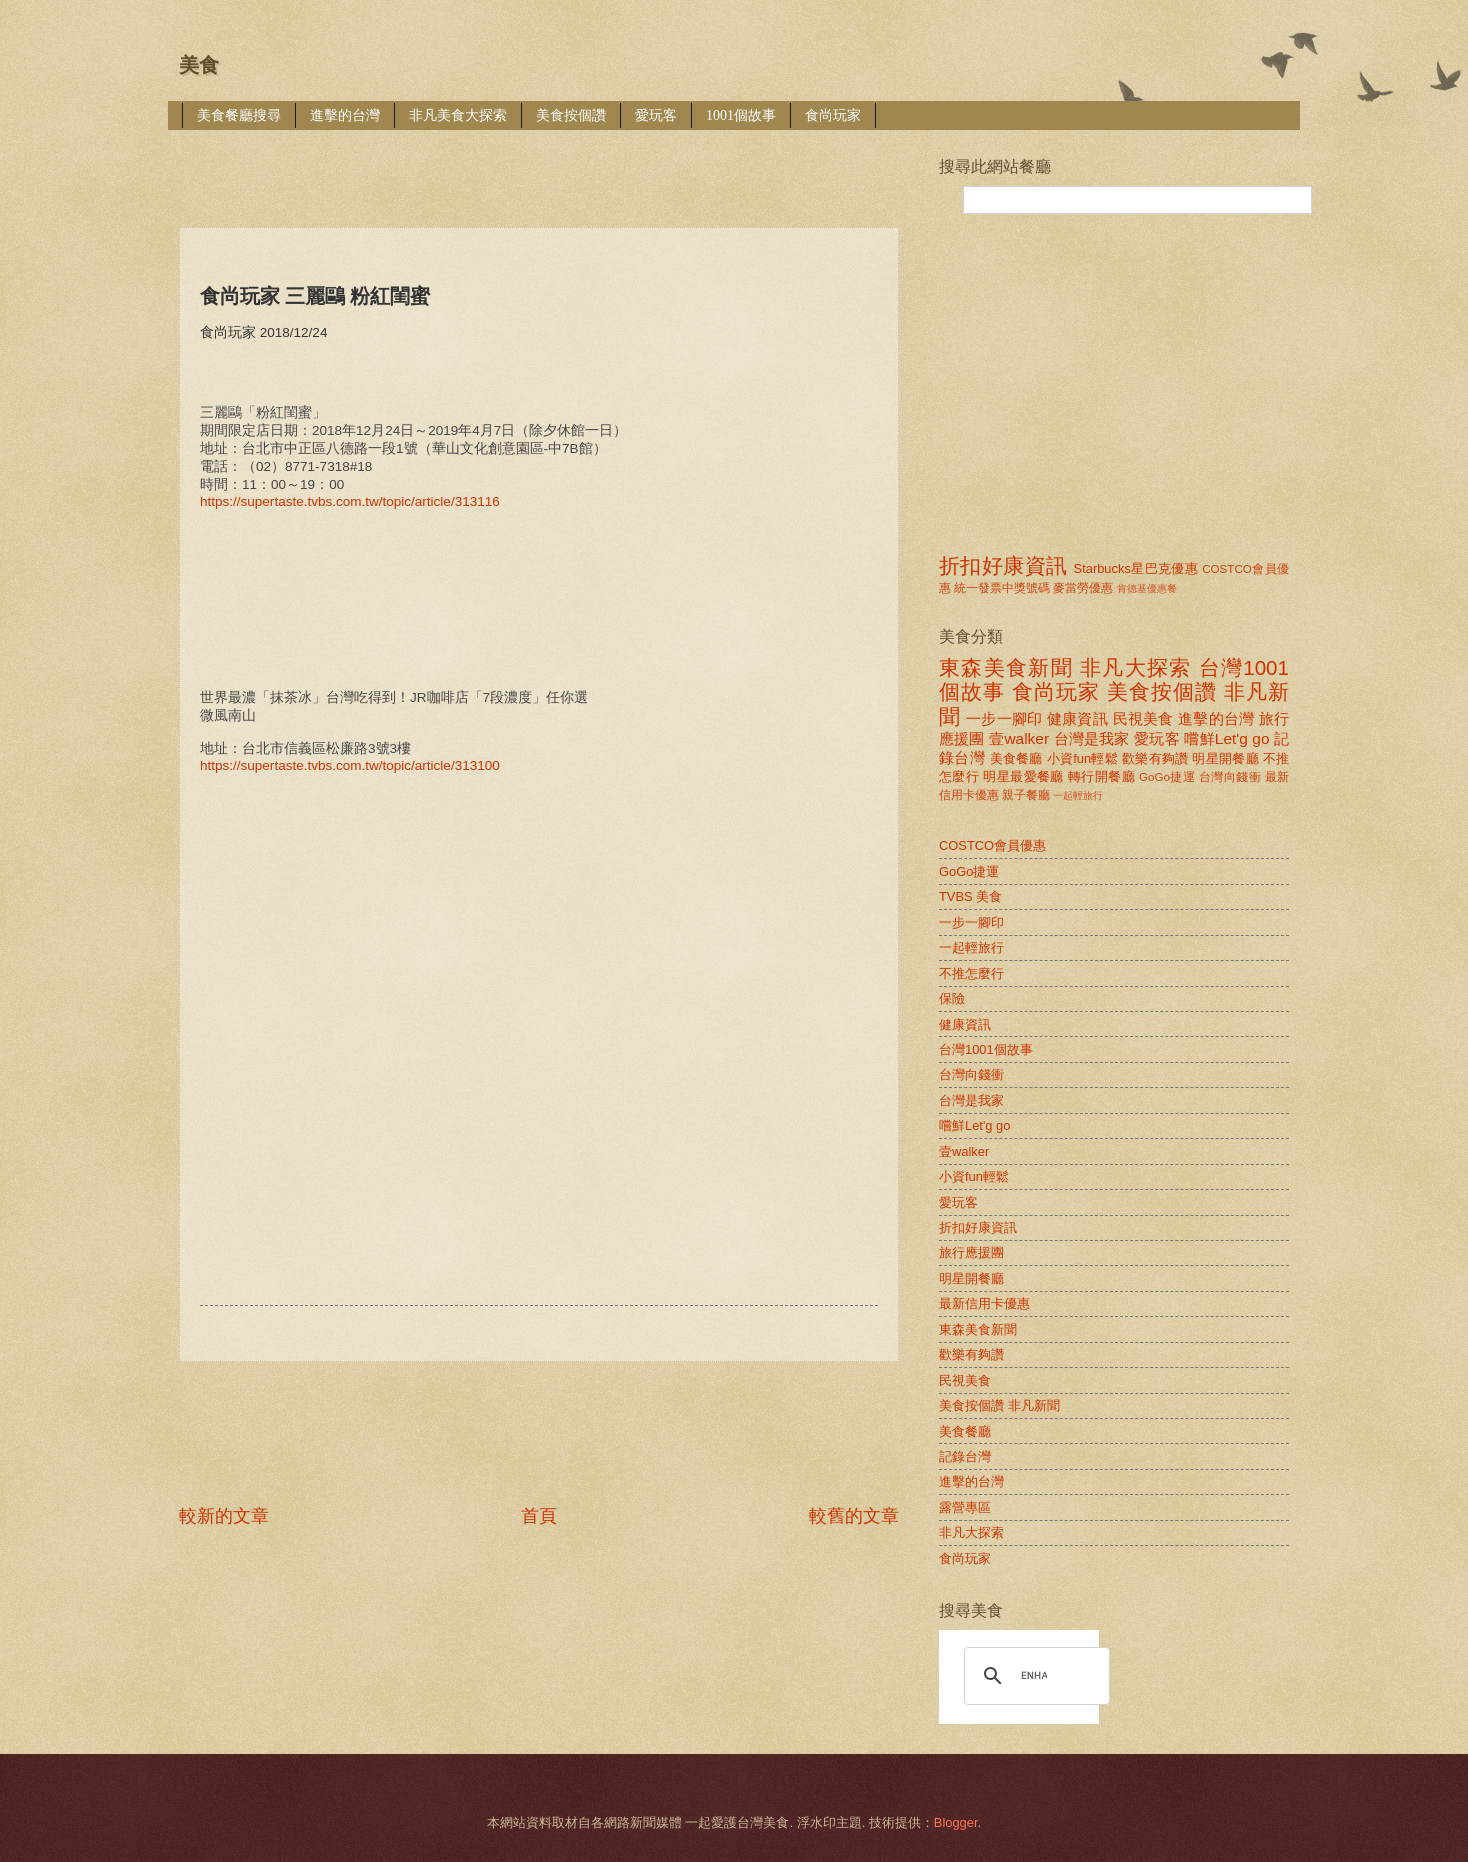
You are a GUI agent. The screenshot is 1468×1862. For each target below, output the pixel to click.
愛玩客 (656, 115)
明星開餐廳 (1225, 758)
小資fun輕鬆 (1082, 758)
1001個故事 (741, 115)
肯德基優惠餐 (1147, 588)
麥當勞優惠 (1083, 588)
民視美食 (1143, 718)
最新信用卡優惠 (984, 1303)
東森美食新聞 (1006, 667)
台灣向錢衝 (1230, 777)
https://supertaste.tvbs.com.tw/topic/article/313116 (350, 501)
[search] (1034, 1676)
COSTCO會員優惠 (992, 845)
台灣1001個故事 (986, 1049)
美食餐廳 (1016, 758)
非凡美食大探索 (458, 115)
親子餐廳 (1026, 795)
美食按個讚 (571, 115)
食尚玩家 (833, 115)
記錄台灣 (965, 1456)
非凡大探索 (1136, 667)
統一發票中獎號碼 (1002, 588)
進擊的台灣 (345, 115)
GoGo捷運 (1167, 777)
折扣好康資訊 (1003, 565)
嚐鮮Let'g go (1226, 738)
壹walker (1019, 738)
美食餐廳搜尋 (239, 115)
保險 (952, 998)
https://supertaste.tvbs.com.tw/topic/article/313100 (350, 765)
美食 (199, 65)
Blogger (956, 1822)
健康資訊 (1077, 718)
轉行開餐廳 (1101, 776)
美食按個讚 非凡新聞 (999, 1405)
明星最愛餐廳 (1023, 776)
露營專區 (965, 1507)
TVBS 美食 (970, 896)
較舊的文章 (854, 1516)
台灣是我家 (1092, 738)
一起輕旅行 (1078, 795)
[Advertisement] (543, 164)
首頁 (539, 1516)
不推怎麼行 (971, 973)
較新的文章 (224, 1516)
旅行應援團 (971, 1252)
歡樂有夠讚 (1155, 758)
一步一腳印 (1004, 718)
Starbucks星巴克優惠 (1136, 568)
